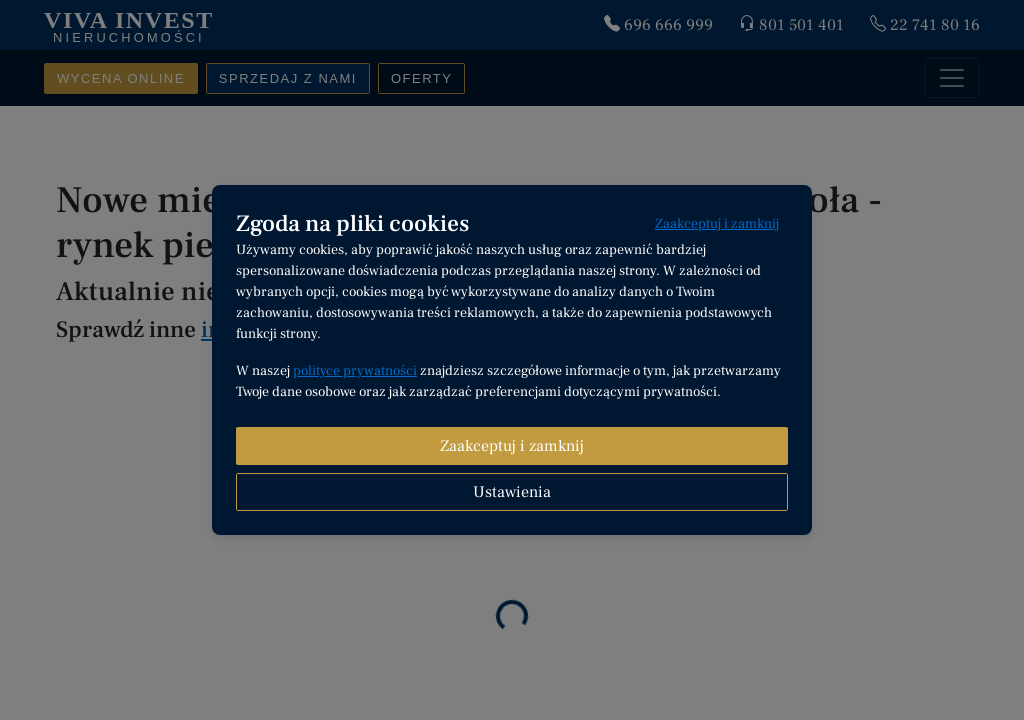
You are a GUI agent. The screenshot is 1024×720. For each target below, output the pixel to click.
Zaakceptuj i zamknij (717, 224)
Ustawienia (512, 492)
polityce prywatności (355, 371)
